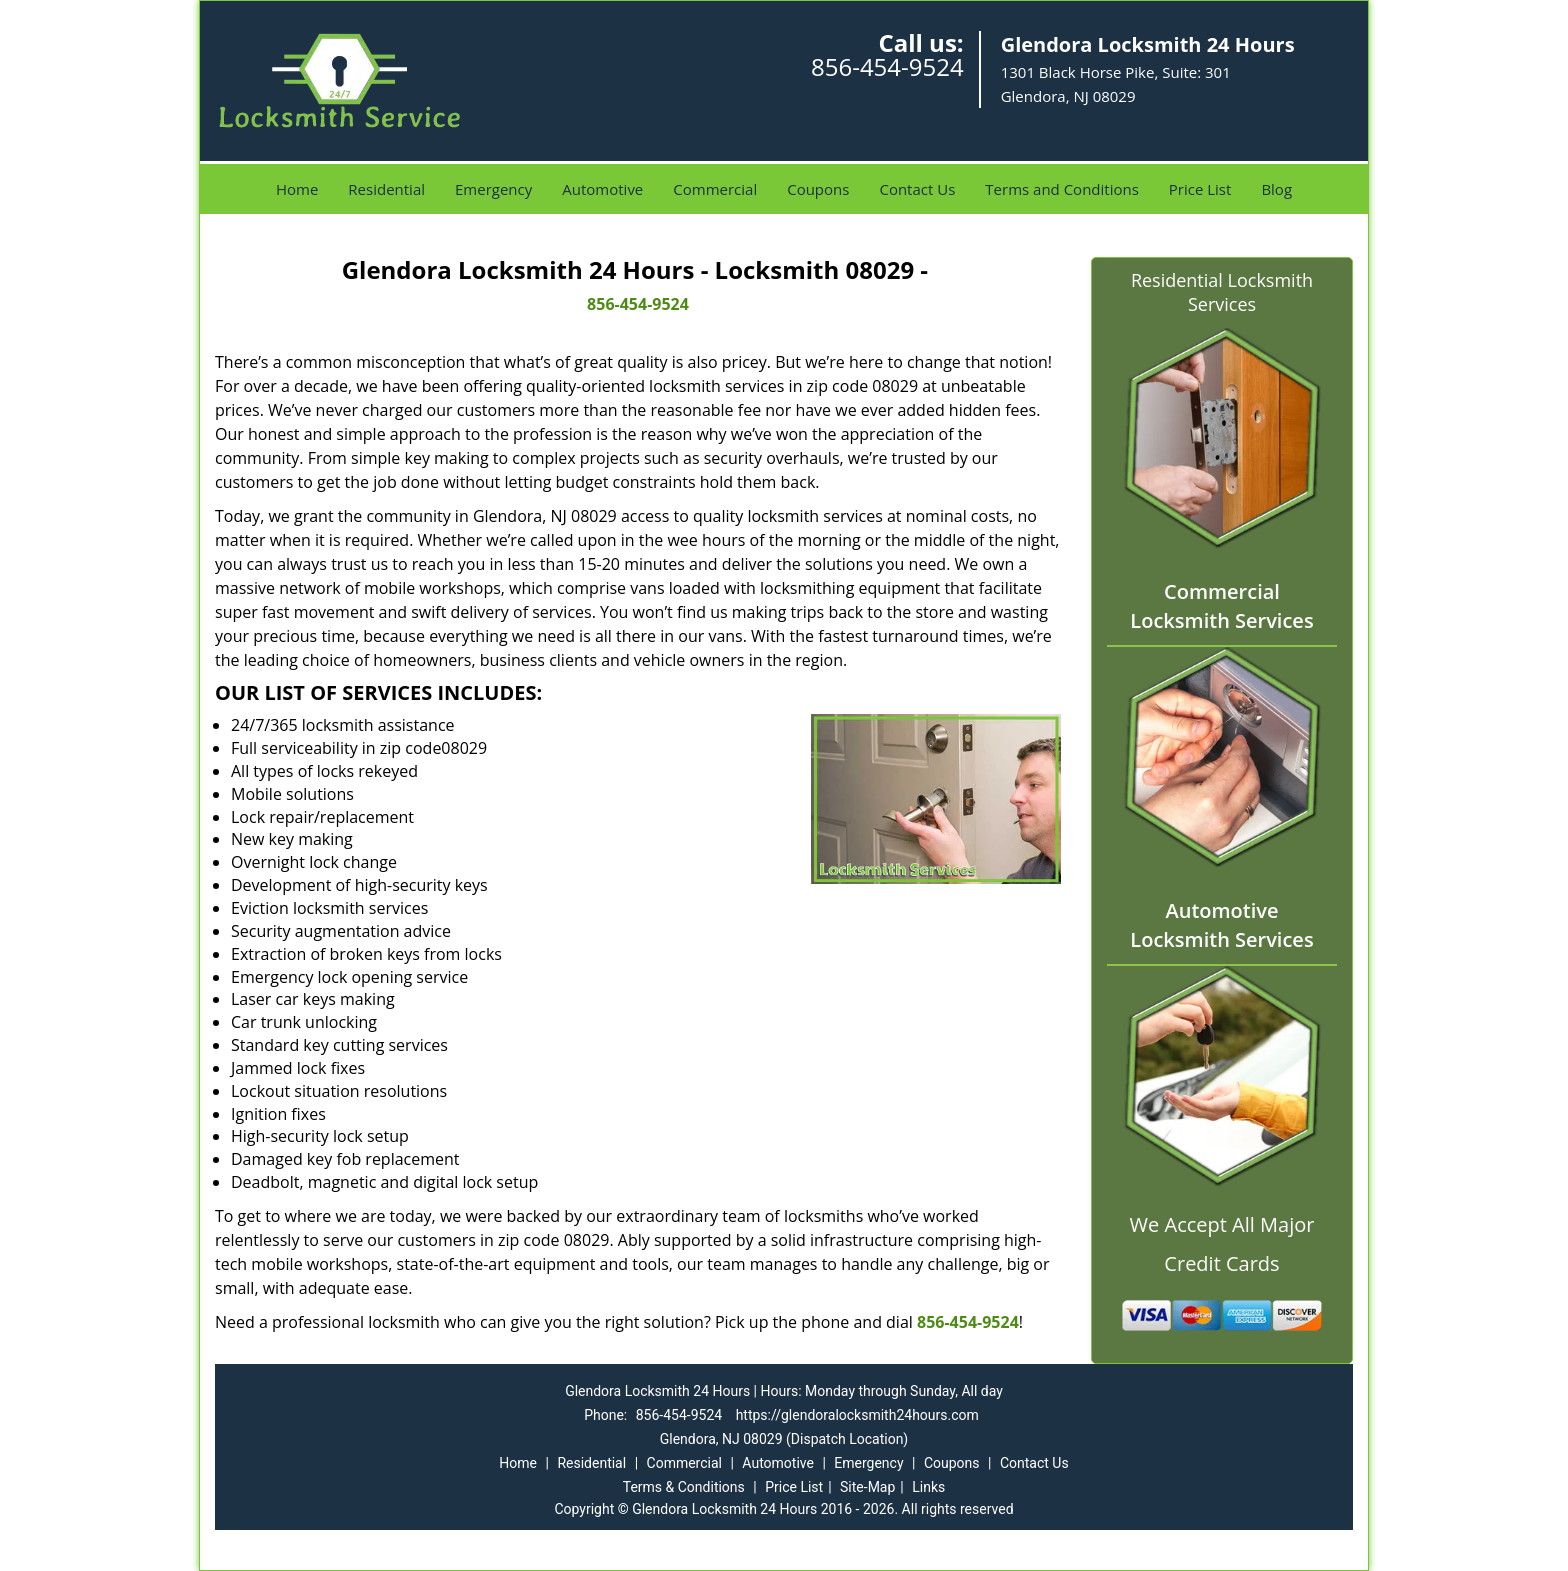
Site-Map (867, 1487)
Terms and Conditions (1062, 189)
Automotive (602, 189)
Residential (386, 189)
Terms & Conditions (684, 1487)
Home (297, 189)
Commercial (715, 189)
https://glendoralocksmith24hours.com (857, 1415)
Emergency (493, 189)
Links (928, 1487)
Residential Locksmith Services (1222, 292)
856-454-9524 (887, 66)
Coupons (818, 189)
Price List (1200, 189)
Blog (1276, 189)
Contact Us (917, 189)
